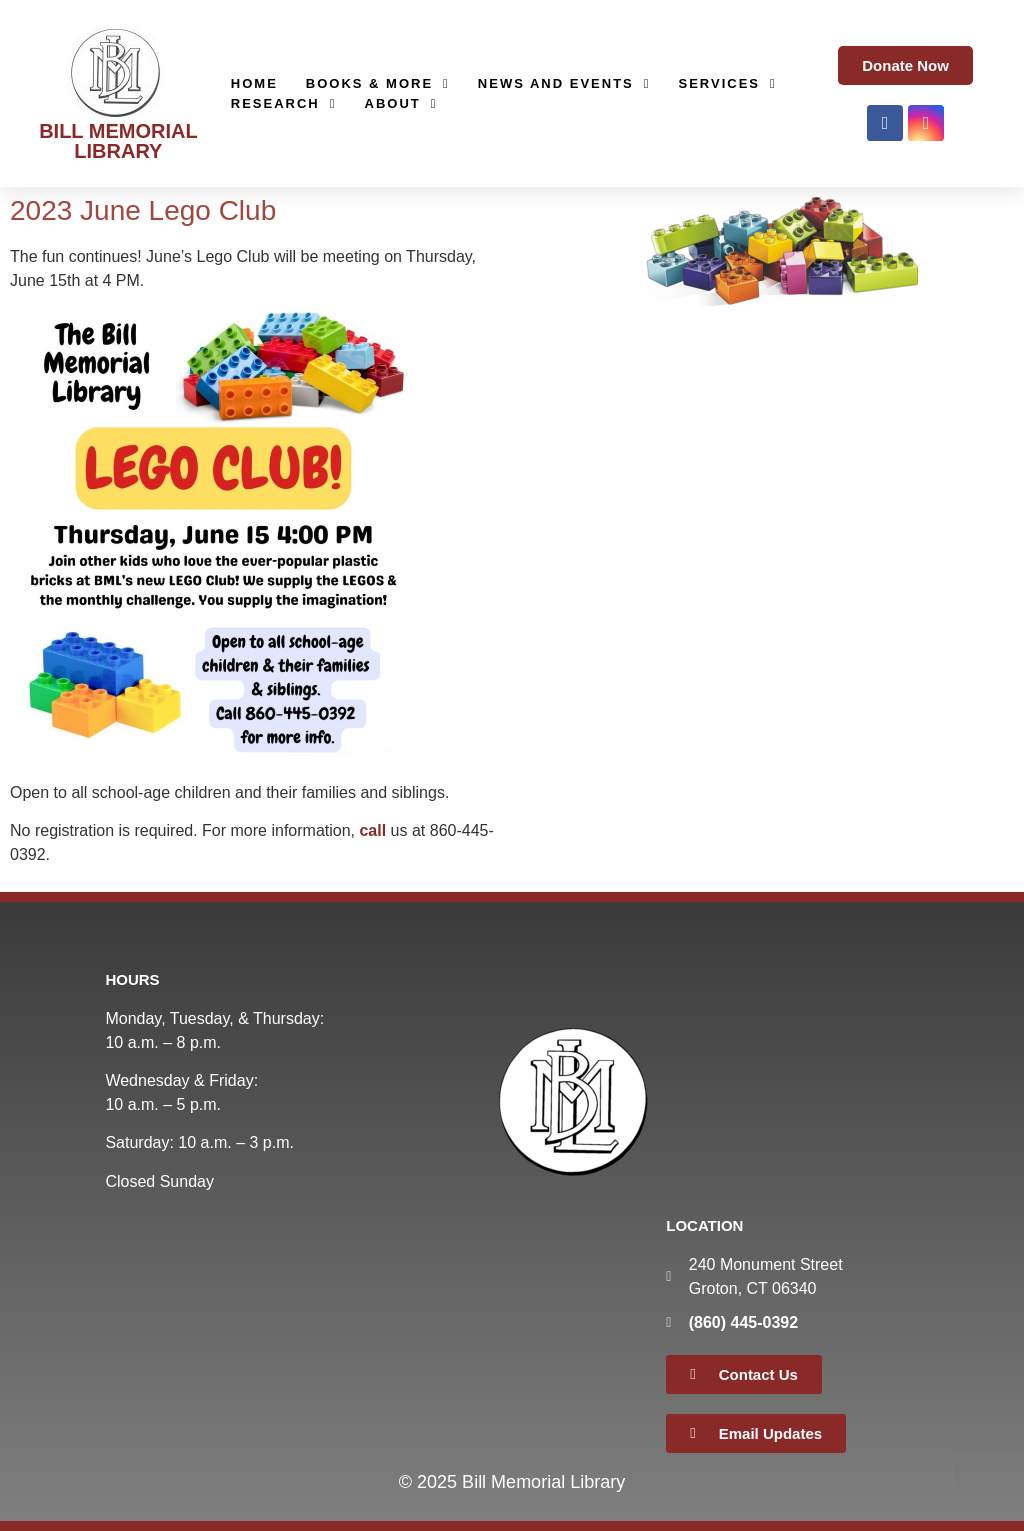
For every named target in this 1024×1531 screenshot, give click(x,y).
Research (284, 104)
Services (728, 84)
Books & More (378, 84)
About (401, 104)
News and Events (564, 84)
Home (254, 83)
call (372, 830)
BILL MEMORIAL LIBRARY (118, 141)
